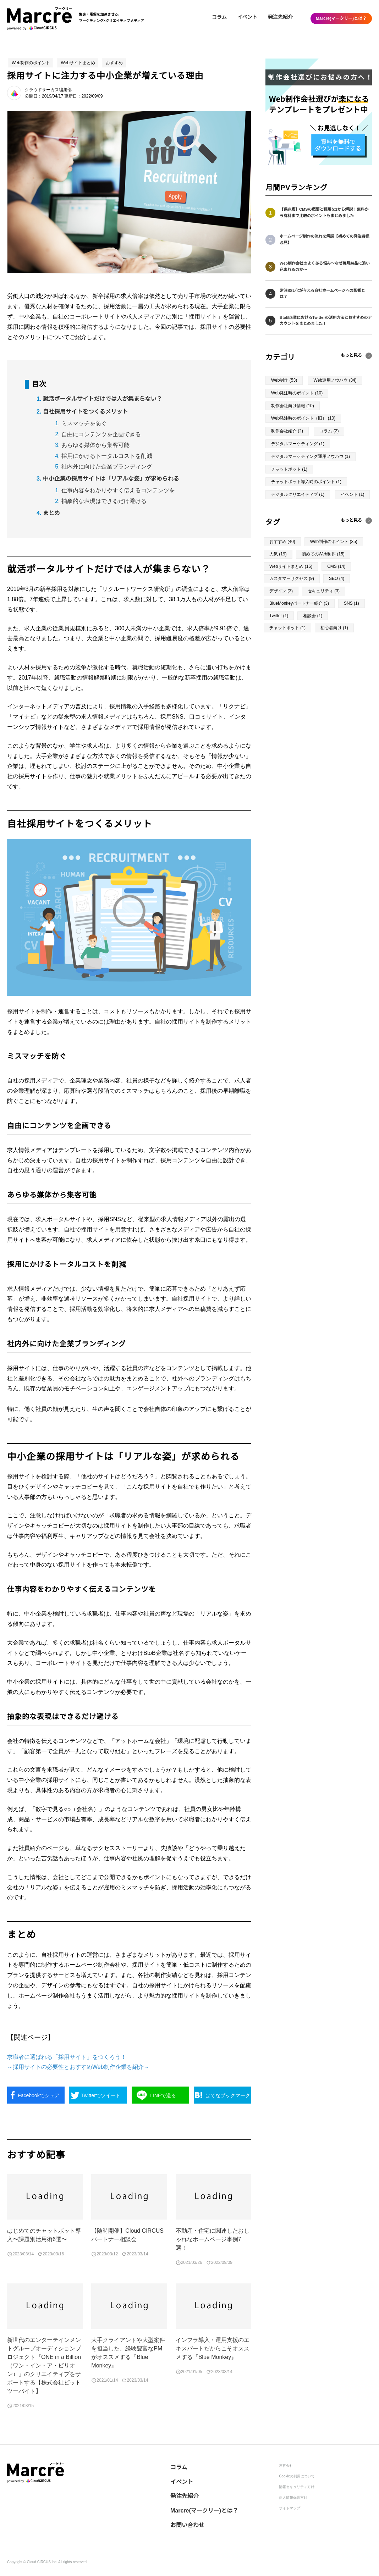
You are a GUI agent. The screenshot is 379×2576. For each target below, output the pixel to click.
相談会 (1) (312, 615)
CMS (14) (336, 566)
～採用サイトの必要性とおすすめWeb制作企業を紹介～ (78, 2067)
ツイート (101, 2095)
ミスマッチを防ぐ (84, 423)
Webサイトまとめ (78, 62)
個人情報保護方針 (293, 2497)
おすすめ (114, 62)
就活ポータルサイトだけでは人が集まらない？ (102, 399)
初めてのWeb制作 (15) (323, 554)
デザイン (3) (281, 590)
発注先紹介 (280, 17)
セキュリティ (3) (324, 590)
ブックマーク (227, 2095)
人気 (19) (278, 554)
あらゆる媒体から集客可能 (95, 445)
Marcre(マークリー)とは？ (341, 18)
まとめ (51, 513)
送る (163, 2095)
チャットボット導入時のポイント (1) (306, 481)
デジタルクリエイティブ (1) (297, 494)
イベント (247, 17)
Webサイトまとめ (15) (290, 566)
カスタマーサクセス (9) (291, 578)
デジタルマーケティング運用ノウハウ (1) (310, 456)
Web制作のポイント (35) (333, 541)
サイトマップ (289, 2508)
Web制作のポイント (31, 62)
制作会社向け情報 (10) (292, 405)
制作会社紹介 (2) (287, 430)
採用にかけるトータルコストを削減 (106, 456)
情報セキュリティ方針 (296, 2487)
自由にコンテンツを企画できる (101, 434)
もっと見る (351, 520)
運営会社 (286, 2465)
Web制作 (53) (284, 380)
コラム (219, 17)
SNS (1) (351, 603)
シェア (38, 2095)
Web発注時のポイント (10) (297, 392)
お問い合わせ (187, 2525)
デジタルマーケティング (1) (297, 443)
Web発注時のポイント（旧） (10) (303, 418)
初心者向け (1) (334, 627)
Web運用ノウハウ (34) (335, 380)
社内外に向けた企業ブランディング (106, 467)
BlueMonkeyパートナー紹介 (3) (299, 603)
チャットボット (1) (289, 469)
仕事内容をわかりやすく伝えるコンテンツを (118, 490)
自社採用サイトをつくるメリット (85, 412)
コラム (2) (329, 430)
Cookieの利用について (297, 2476)
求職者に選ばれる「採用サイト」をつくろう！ (66, 2057)
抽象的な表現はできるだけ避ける (104, 501)
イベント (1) (352, 494)
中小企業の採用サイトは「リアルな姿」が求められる (111, 479)
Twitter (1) (278, 615)
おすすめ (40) (282, 541)
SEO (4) (336, 578)
